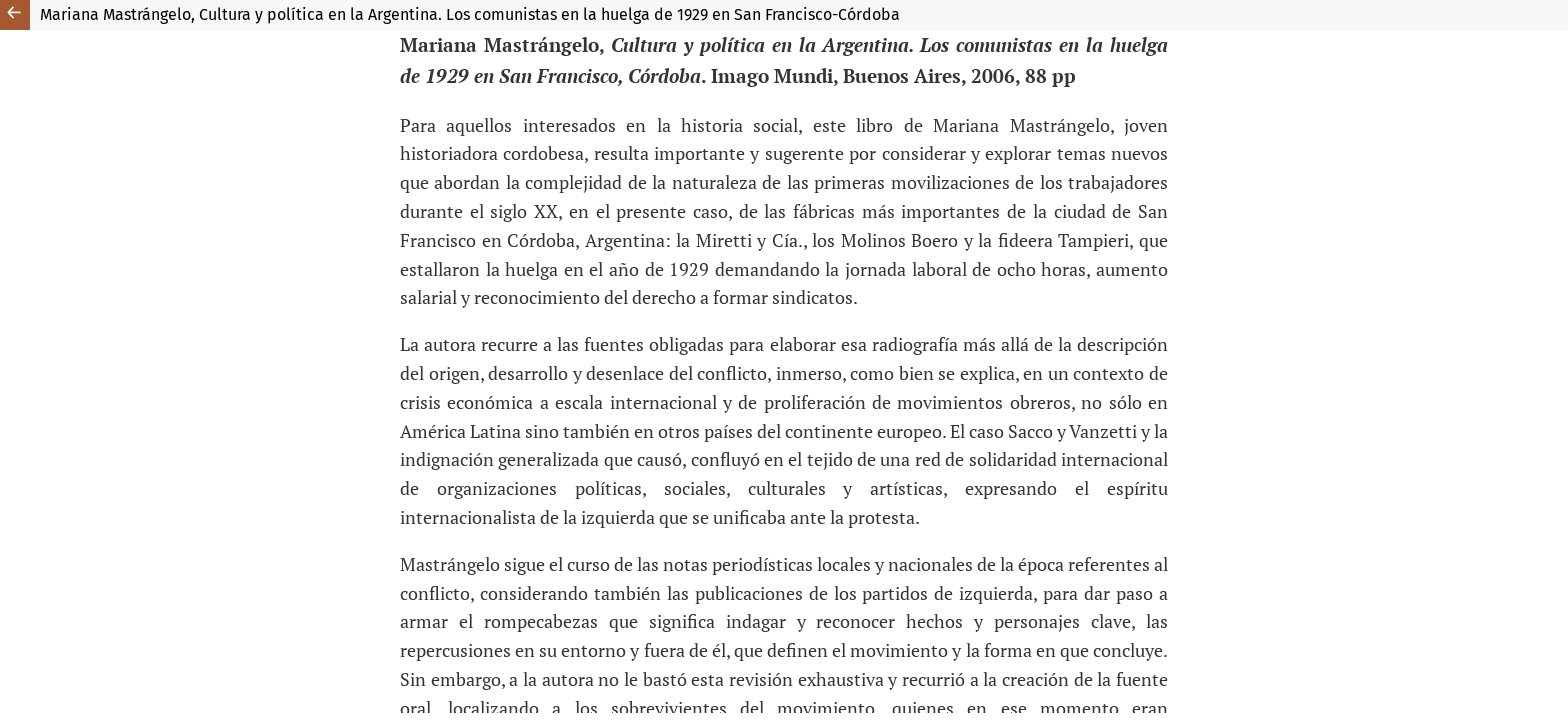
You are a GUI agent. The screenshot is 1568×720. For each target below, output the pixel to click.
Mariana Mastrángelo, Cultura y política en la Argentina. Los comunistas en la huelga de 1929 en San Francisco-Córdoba (470, 14)
